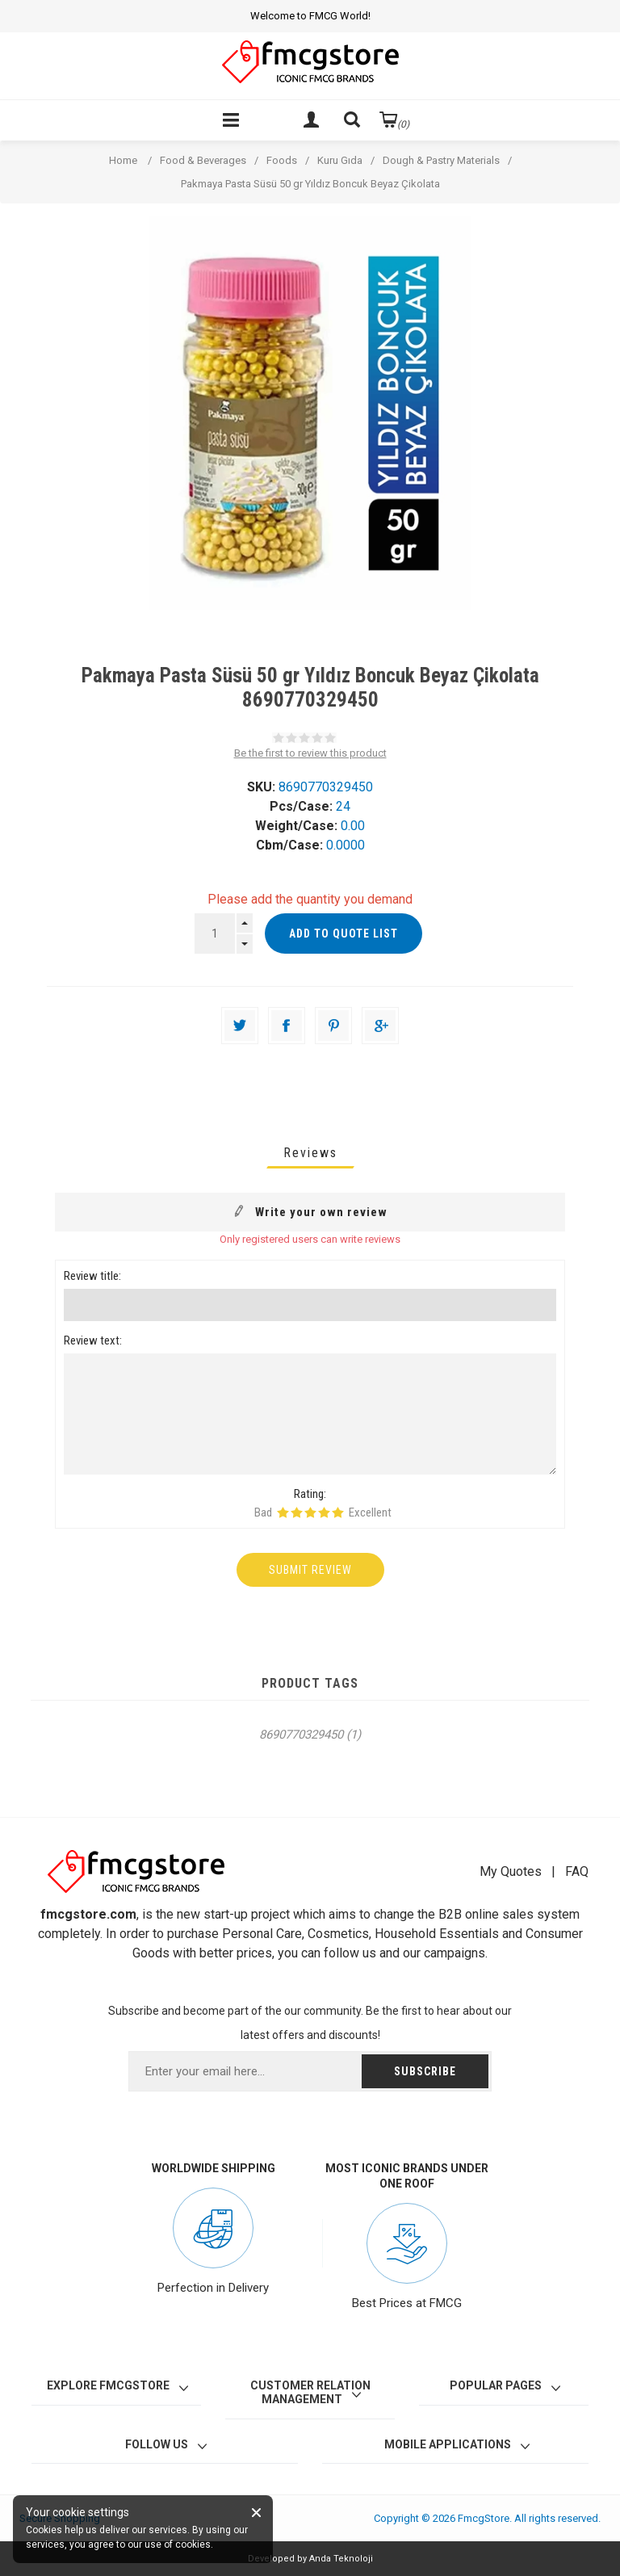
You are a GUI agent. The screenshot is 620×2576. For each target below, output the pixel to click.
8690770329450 (301, 1734)
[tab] (310, 1152)
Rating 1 (283, 1512)
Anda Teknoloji (341, 2558)
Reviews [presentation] (310, 1152)
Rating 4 (324, 1512)
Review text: (93, 1340)
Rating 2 (297, 1512)
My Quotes (511, 1871)
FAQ (577, 1871)
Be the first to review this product (310, 753)
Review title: (92, 1276)
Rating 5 (338, 1512)
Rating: (310, 1494)
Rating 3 (310, 1512)
